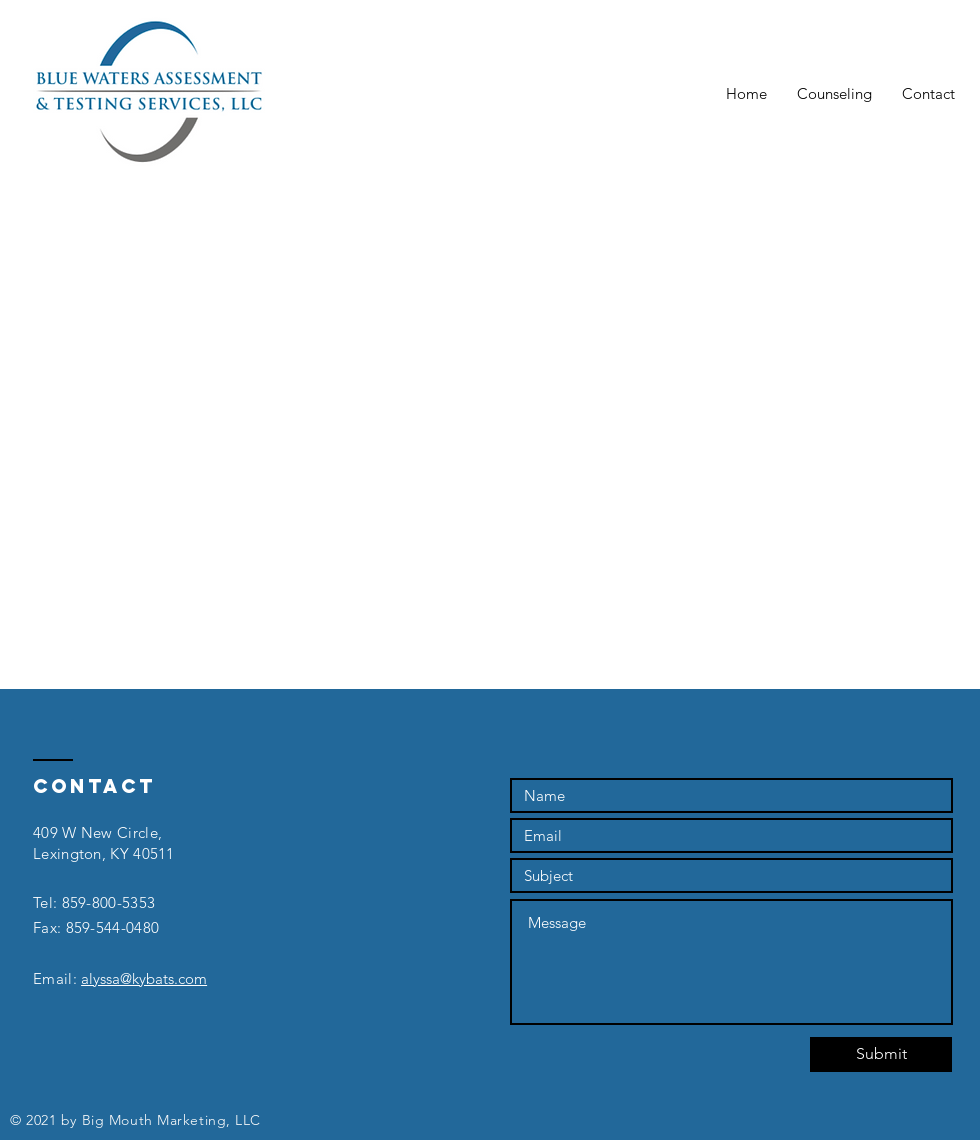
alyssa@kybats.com (144, 978)
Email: (57, 978)
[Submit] (881, 1054)
